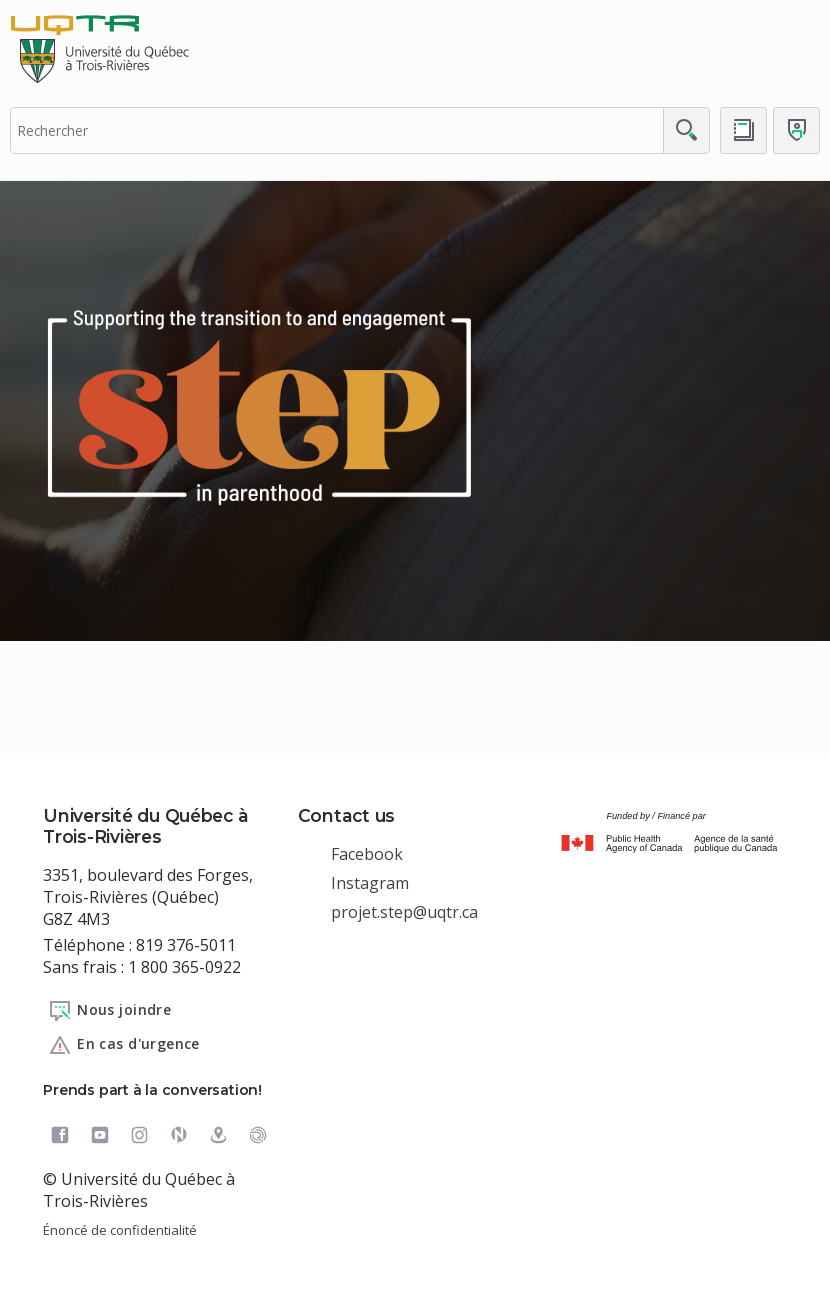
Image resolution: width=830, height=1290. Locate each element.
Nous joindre (109, 1011)
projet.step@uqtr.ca (404, 912)
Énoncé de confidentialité (120, 1230)
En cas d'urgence (124, 1045)
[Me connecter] (796, 130)
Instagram (370, 883)
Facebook (367, 854)
